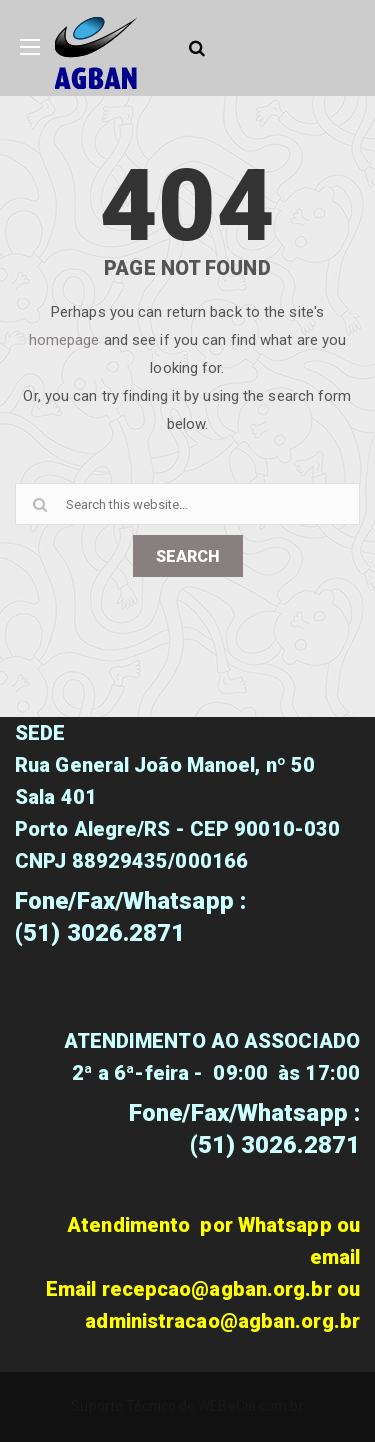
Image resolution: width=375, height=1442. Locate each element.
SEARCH (188, 556)
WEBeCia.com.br (250, 1406)
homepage (64, 340)
